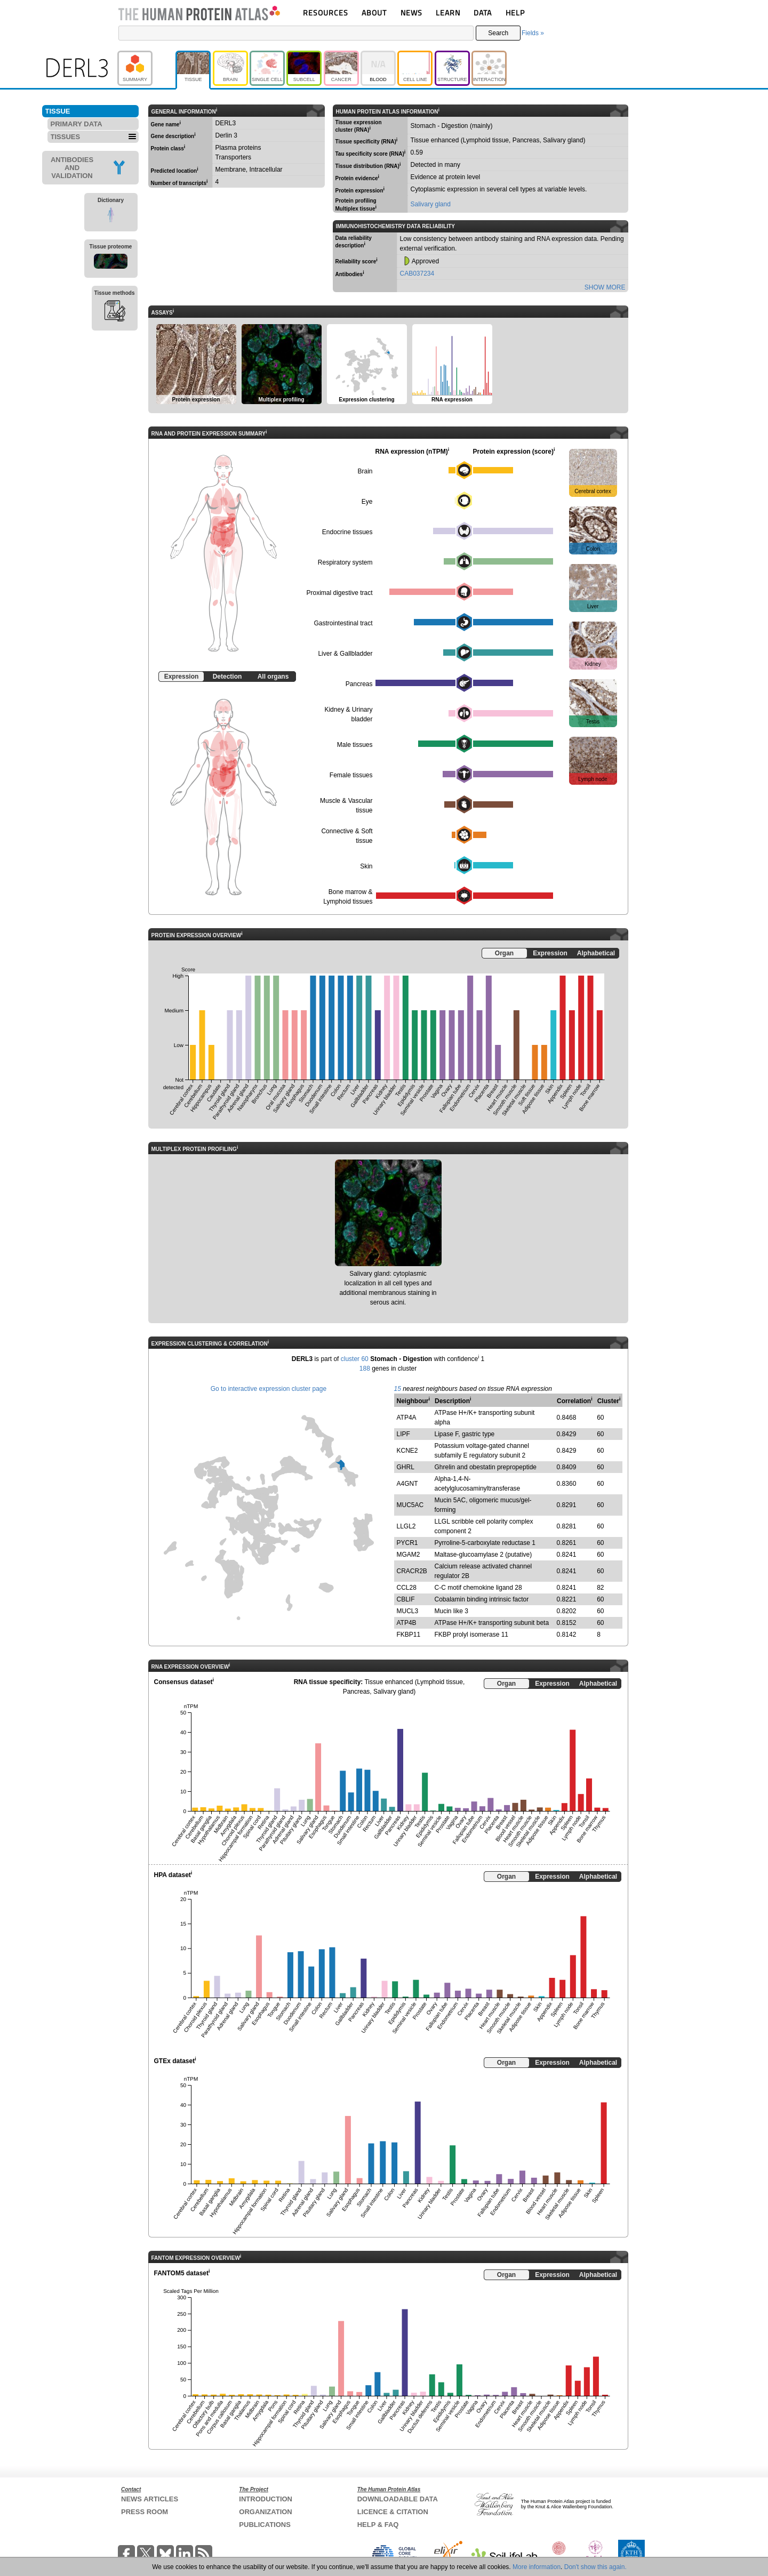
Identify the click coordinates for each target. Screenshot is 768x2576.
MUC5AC (410, 1505)
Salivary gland (431, 204)
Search (498, 33)
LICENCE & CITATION (392, 2512)
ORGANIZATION (265, 2512)
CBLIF (406, 1599)
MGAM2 (408, 1554)
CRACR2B (412, 1571)
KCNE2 (407, 1450)
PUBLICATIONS (265, 2525)
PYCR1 (407, 1543)
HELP (515, 12)
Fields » (533, 33)
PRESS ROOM (144, 2512)
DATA (483, 12)
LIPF (403, 1434)
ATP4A (407, 1417)
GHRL (405, 1467)
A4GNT (407, 1483)
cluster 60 (355, 1359)
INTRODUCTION (265, 2499)
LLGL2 (406, 1526)
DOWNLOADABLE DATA (397, 2499)
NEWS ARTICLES (149, 2499)
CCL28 (407, 1587)
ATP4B (407, 1623)
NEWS (411, 12)
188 (364, 1368)
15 (397, 1388)
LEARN (448, 12)
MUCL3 (408, 1611)
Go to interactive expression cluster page (268, 1388)
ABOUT (374, 12)
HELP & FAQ (378, 2525)
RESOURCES (325, 12)
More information (537, 2567)
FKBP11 (409, 1634)
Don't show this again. (595, 2567)
